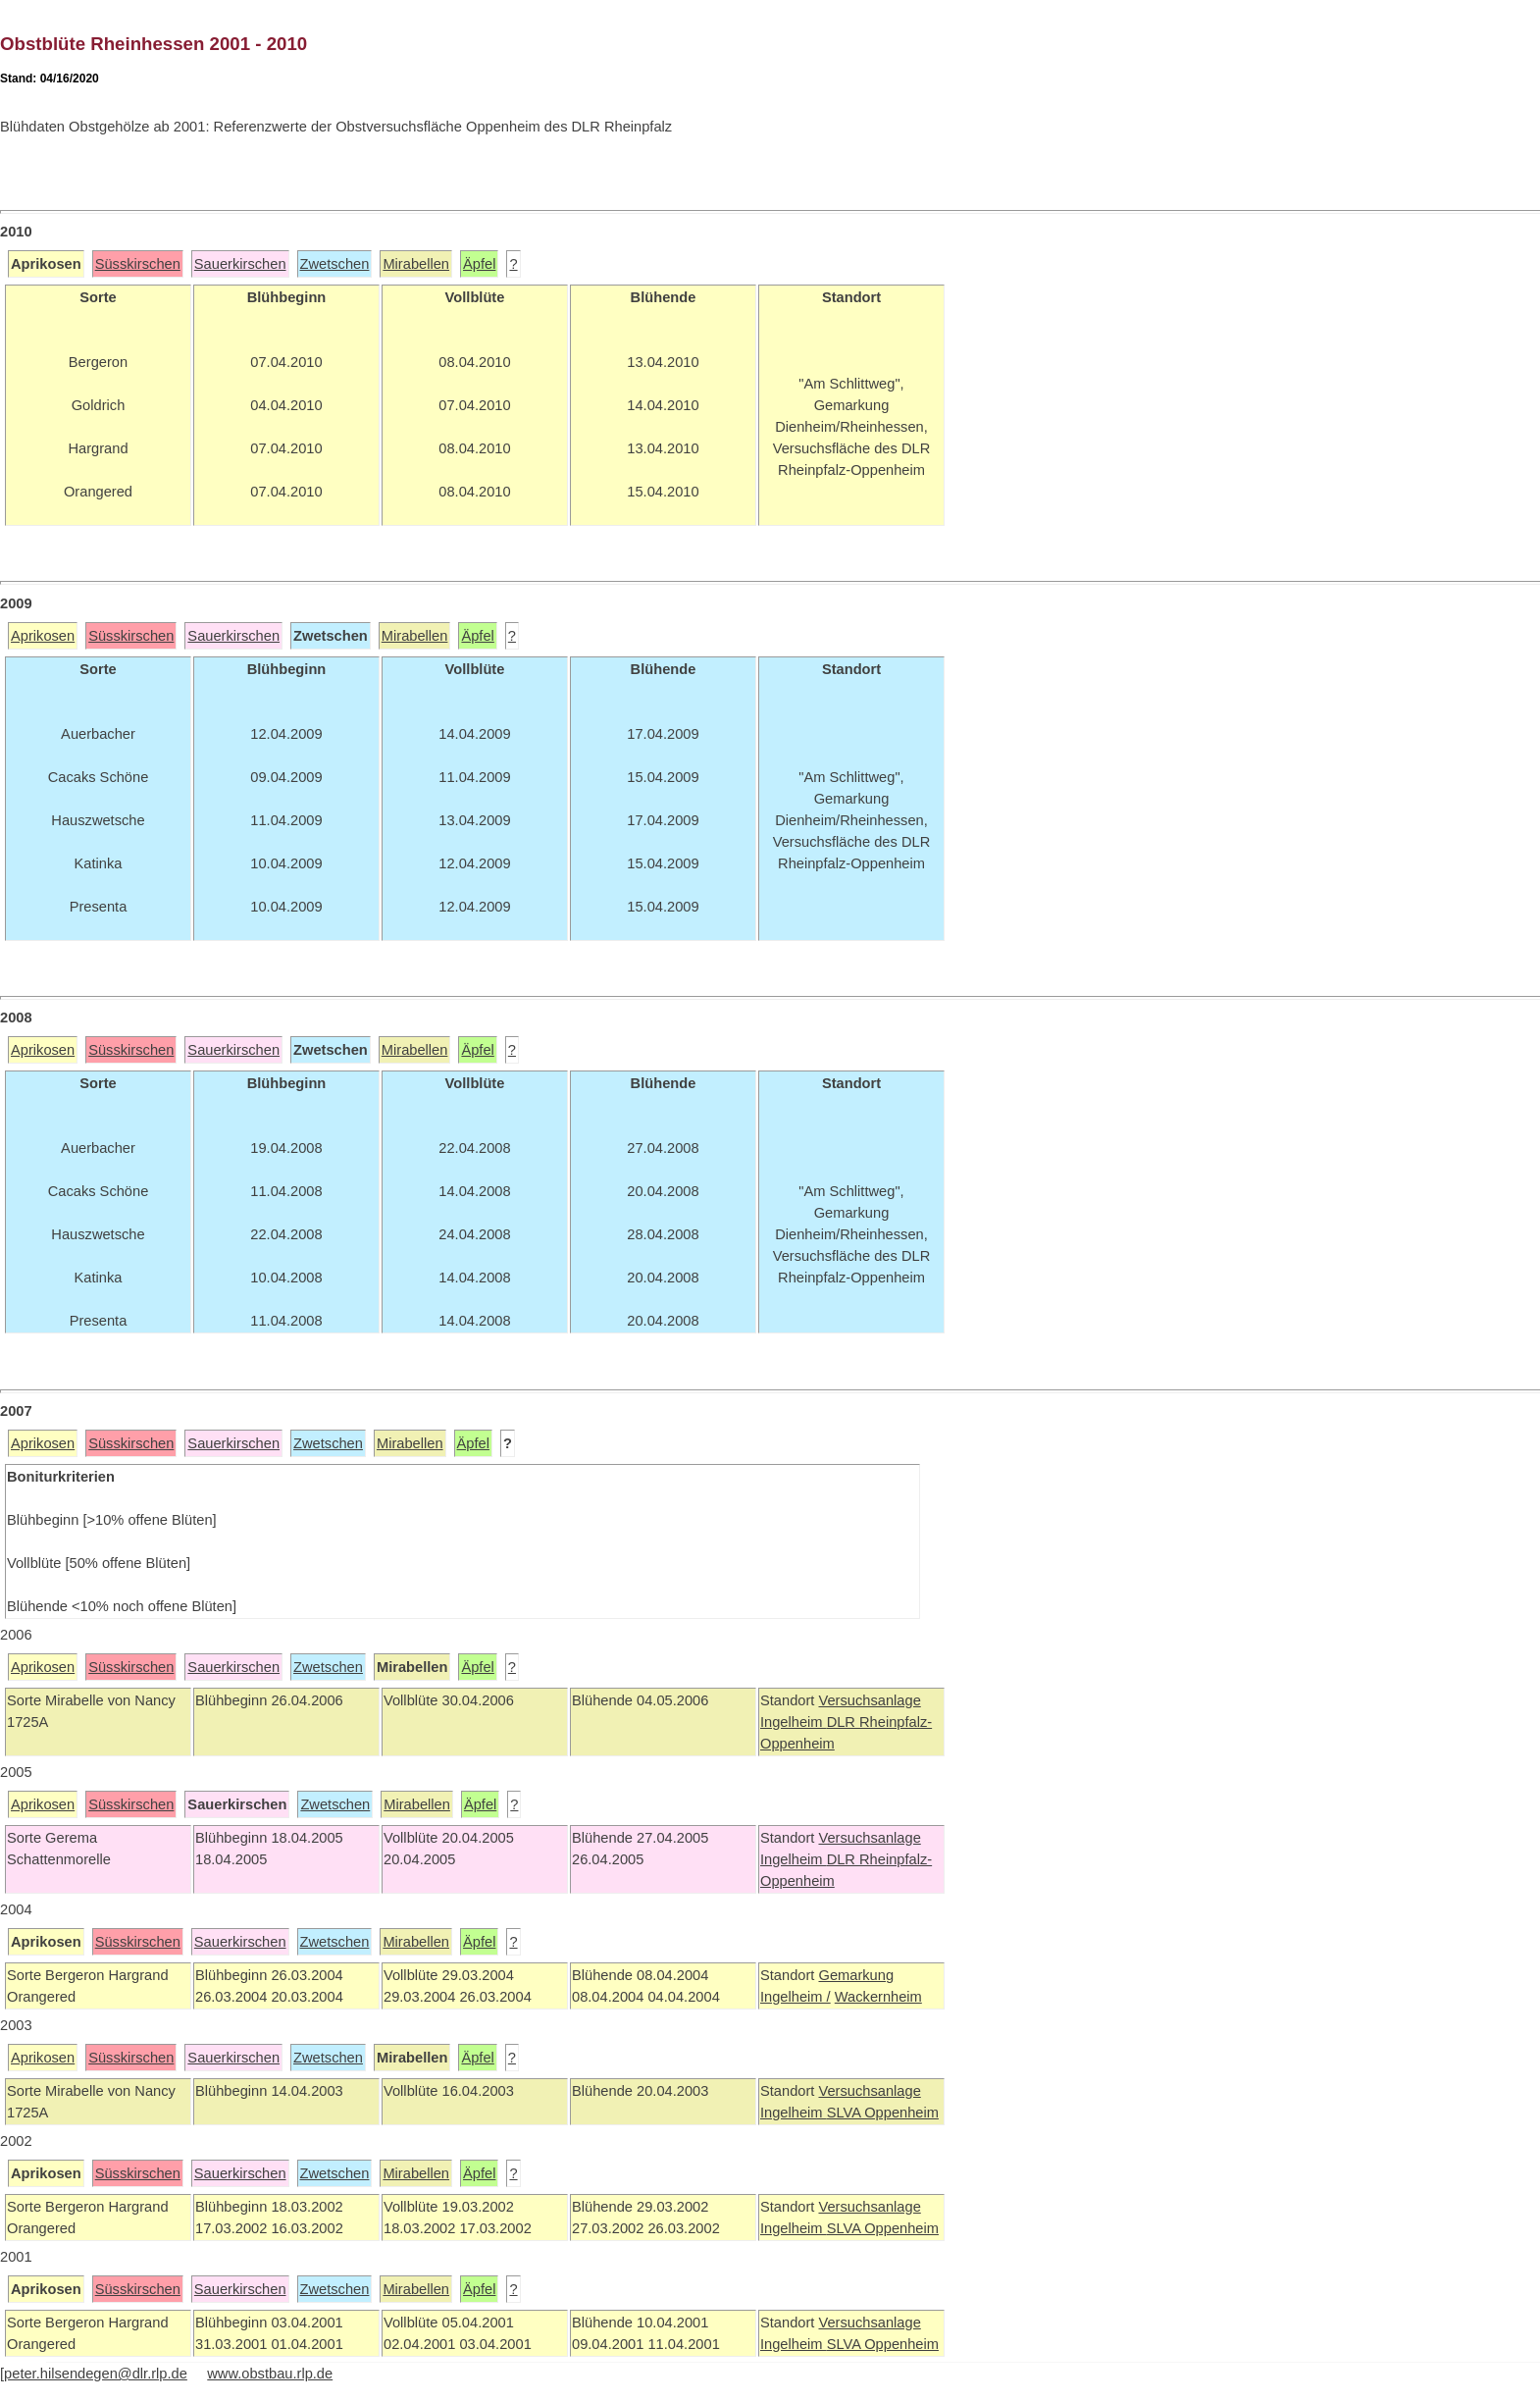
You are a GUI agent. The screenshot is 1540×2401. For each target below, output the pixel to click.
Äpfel (479, 264)
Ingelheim (793, 1722)
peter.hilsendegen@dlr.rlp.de (95, 2373)
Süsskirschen (137, 264)
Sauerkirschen (240, 264)
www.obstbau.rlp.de (270, 2373)
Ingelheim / (795, 1997)
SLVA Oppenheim (883, 2112)
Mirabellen (416, 264)
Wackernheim (878, 1997)
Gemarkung (856, 1975)
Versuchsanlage (869, 1700)
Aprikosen (43, 636)
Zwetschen (335, 264)
